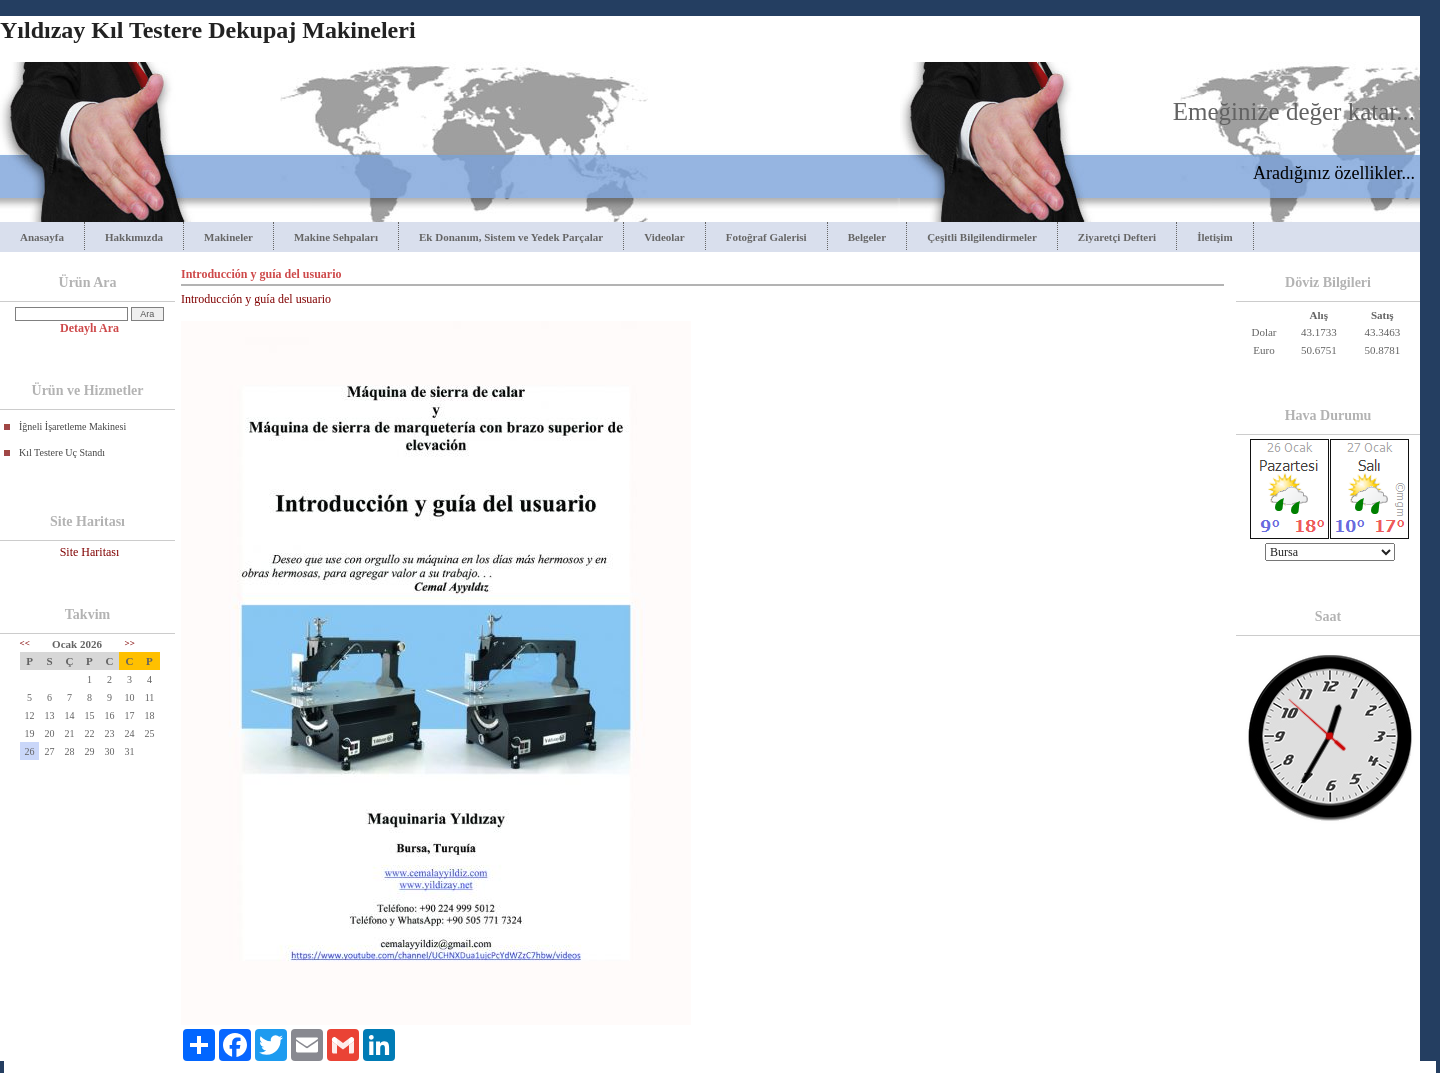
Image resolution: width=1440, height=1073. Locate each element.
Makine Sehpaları (336, 237)
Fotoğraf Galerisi (766, 237)
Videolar (664, 237)
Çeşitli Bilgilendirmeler (982, 237)
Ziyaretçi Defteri (1117, 237)
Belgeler (867, 237)
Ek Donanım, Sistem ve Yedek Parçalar (511, 237)
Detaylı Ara (89, 328)
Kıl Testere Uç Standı (62, 452)
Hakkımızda (134, 237)
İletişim (1214, 237)
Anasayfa (42, 237)
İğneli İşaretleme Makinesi (72, 426)
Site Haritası (90, 552)
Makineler (228, 237)
